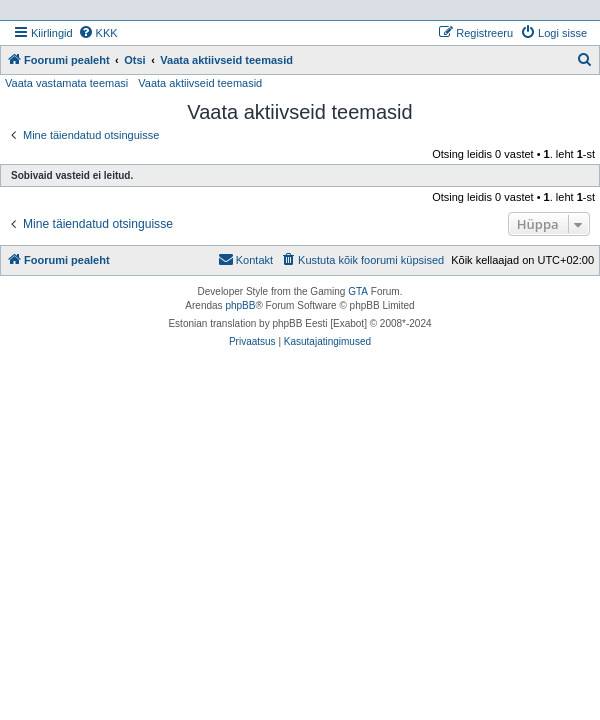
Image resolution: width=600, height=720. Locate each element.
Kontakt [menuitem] (245, 259)
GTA (358, 291)
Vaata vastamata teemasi (66, 83)
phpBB (240, 305)
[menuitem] (98, 33)
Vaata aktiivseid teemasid (200, 83)
